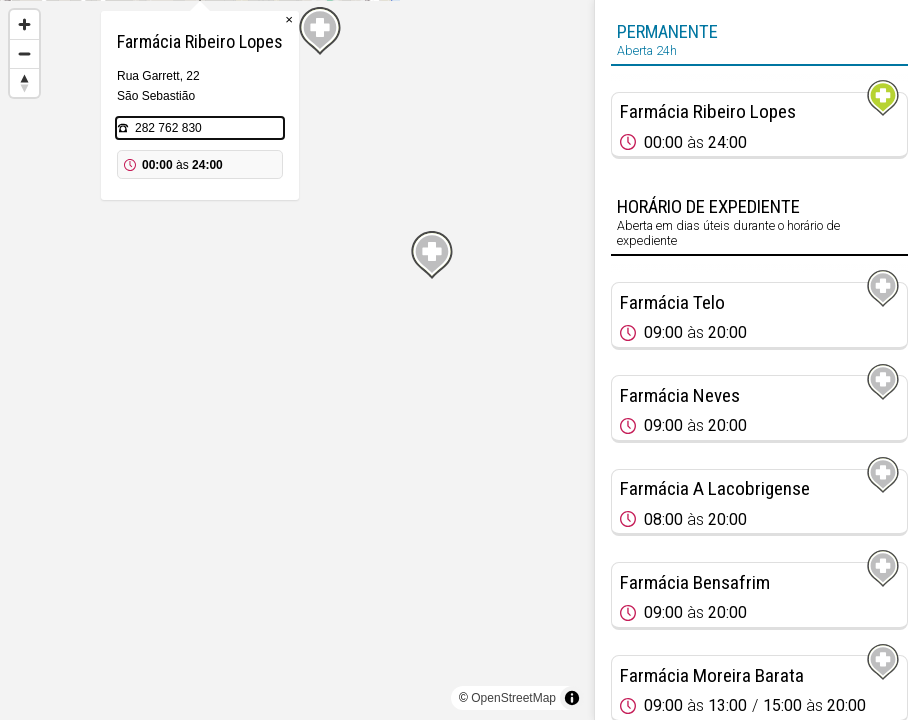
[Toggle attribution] (572, 698)
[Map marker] (297, 336)
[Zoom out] (24, 53)
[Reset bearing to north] (24, 82)
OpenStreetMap (513, 698)
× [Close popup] (386, 119)
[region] (297, 360)
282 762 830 (265, 228)
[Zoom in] (24, 24)
